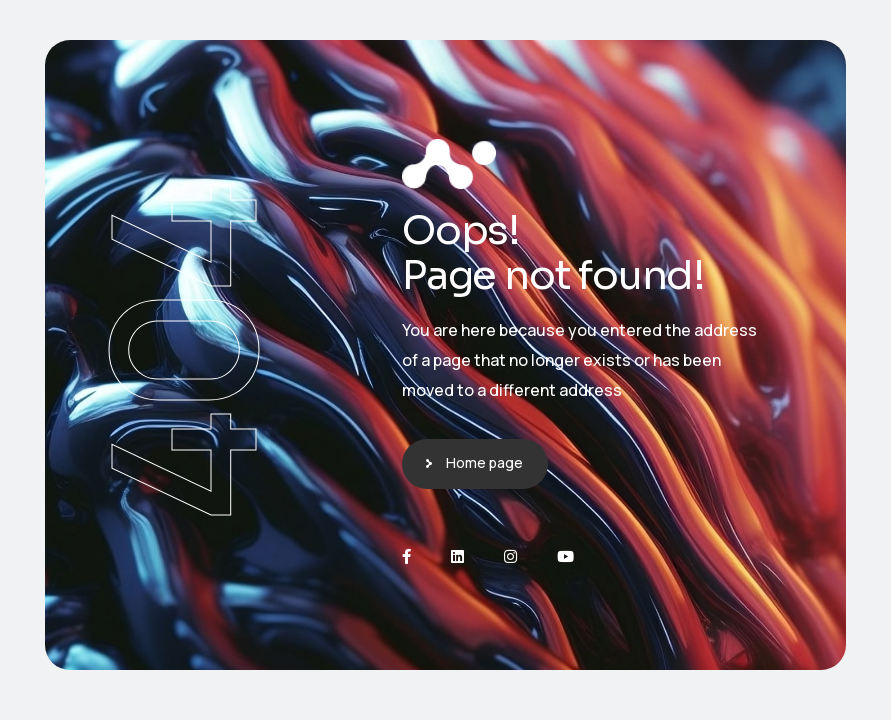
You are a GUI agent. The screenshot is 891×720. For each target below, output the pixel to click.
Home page (484, 462)
